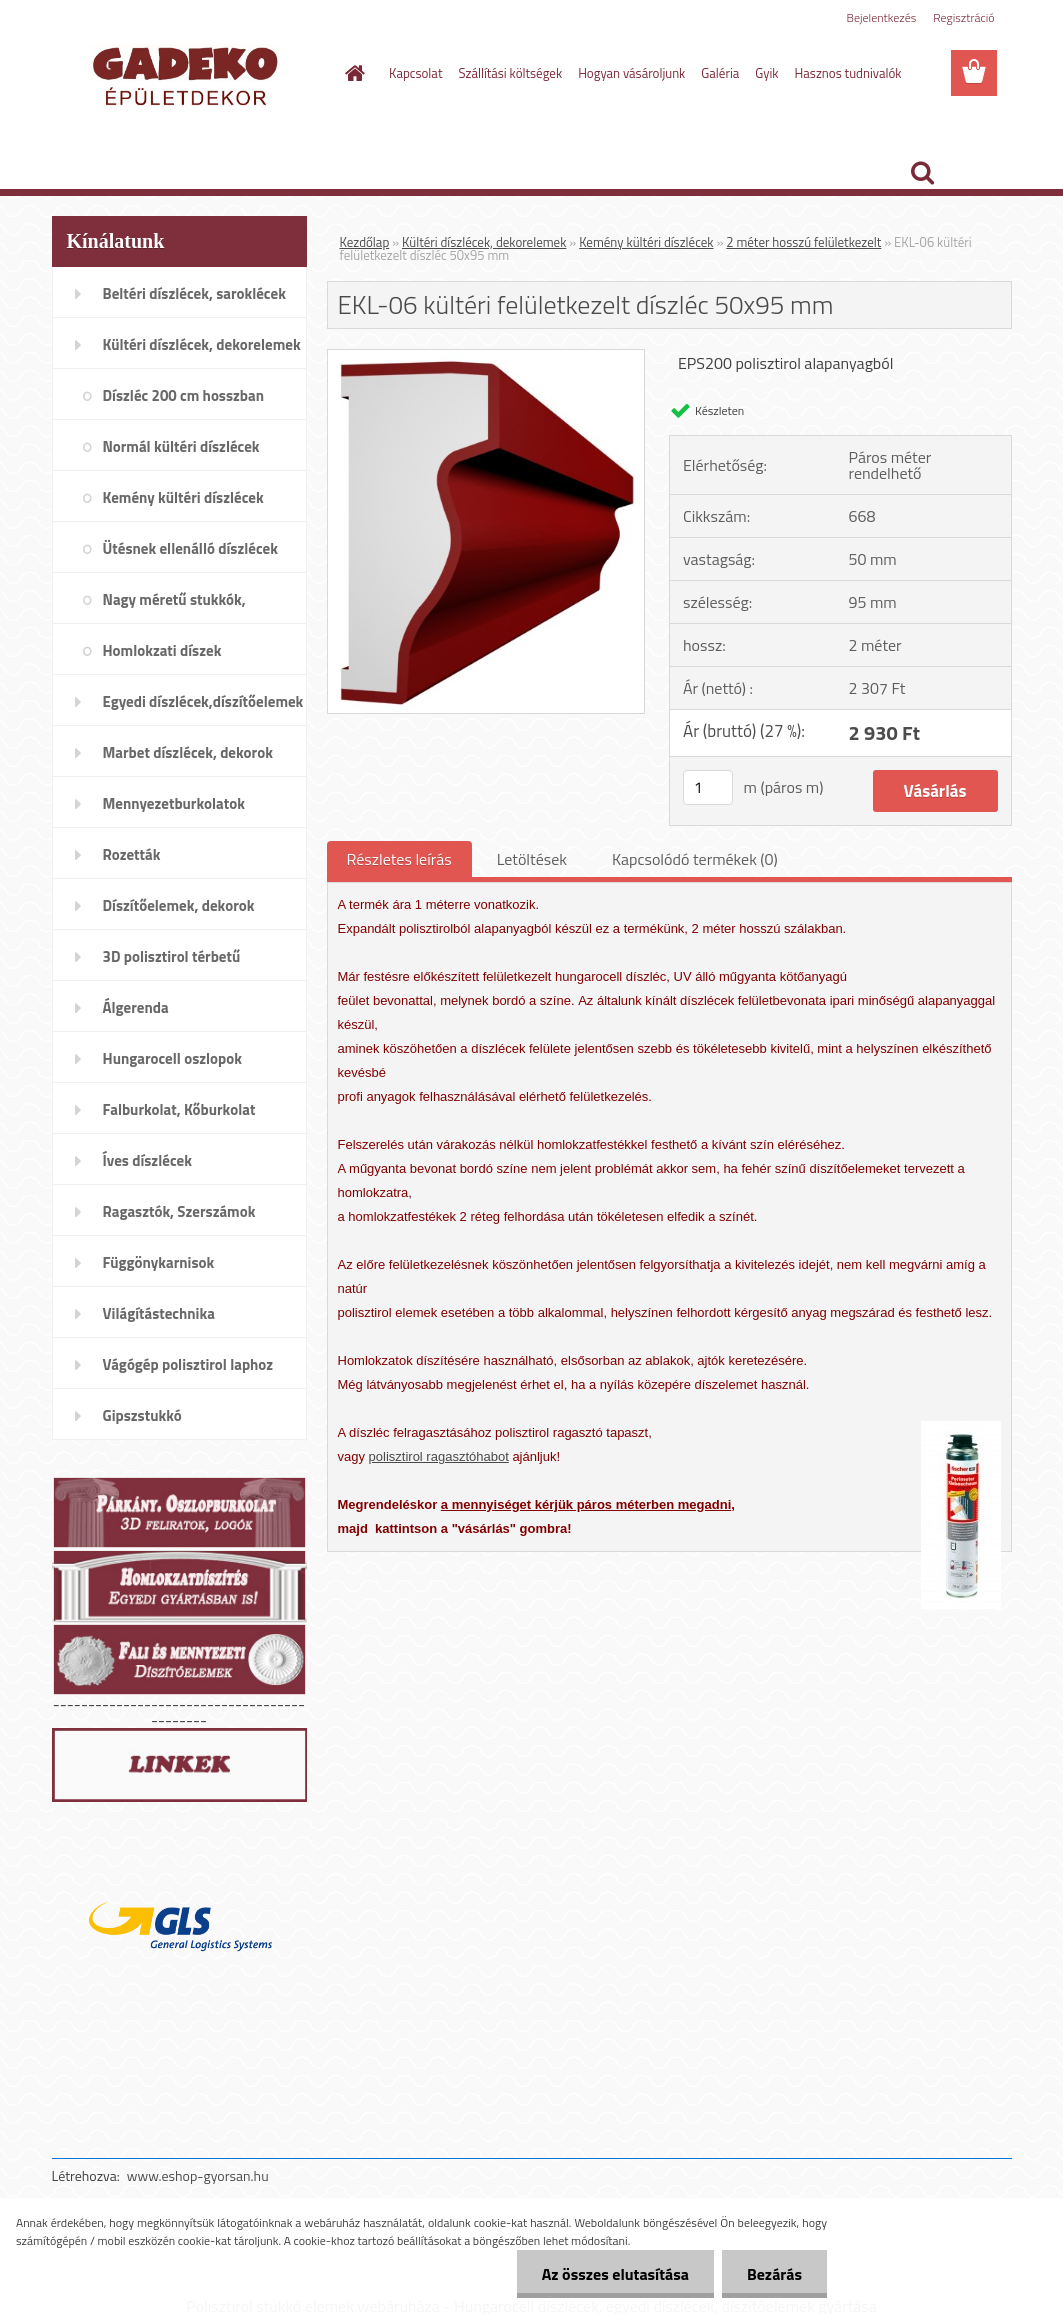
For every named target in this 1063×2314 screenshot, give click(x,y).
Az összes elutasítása (615, 2274)
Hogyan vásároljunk (631, 73)
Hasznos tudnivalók (848, 73)
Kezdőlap (365, 242)
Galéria (720, 73)
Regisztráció (963, 17)
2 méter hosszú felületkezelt (803, 242)
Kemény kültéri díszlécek (646, 242)
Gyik (766, 73)
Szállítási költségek (510, 73)
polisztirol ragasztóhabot (439, 1456)
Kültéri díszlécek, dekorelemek (484, 242)
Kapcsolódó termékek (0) (695, 859)
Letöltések (532, 859)
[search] (922, 173)
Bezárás (774, 2274)
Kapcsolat (415, 73)
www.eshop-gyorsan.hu (198, 2175)
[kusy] (708, 787)
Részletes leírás (399, 859)
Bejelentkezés (882, 17)
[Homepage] (351, 73)
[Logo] (189, 74)
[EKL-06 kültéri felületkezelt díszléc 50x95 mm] (486, 358)
